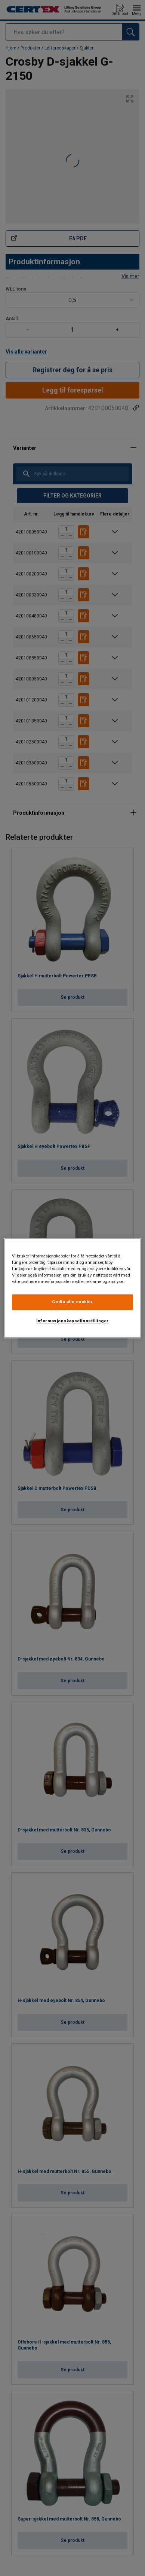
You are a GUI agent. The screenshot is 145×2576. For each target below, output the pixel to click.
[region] (73, 1288)
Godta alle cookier (72, 1301)
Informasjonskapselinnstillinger (72, 1320)
